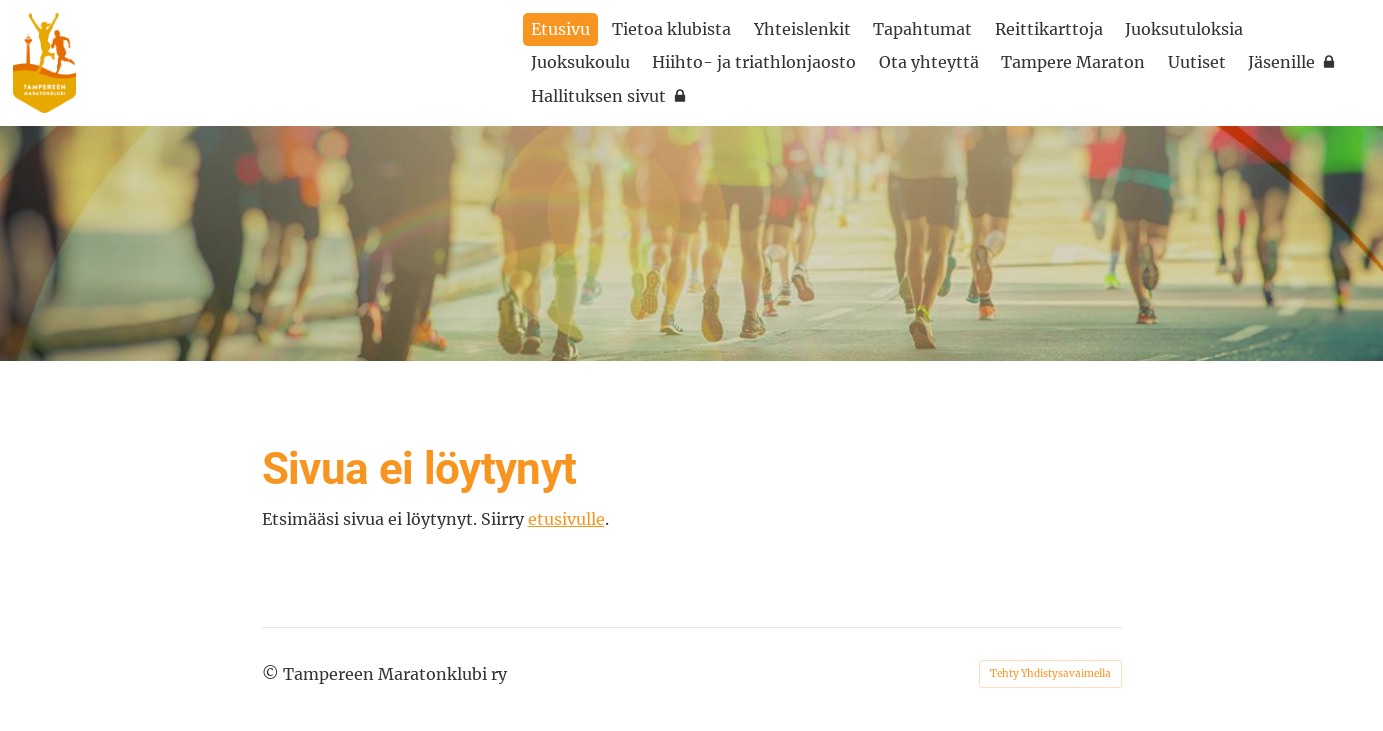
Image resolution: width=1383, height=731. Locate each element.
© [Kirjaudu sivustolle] (272, 674)
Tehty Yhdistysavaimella (1050, 673)
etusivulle (566, 519)
